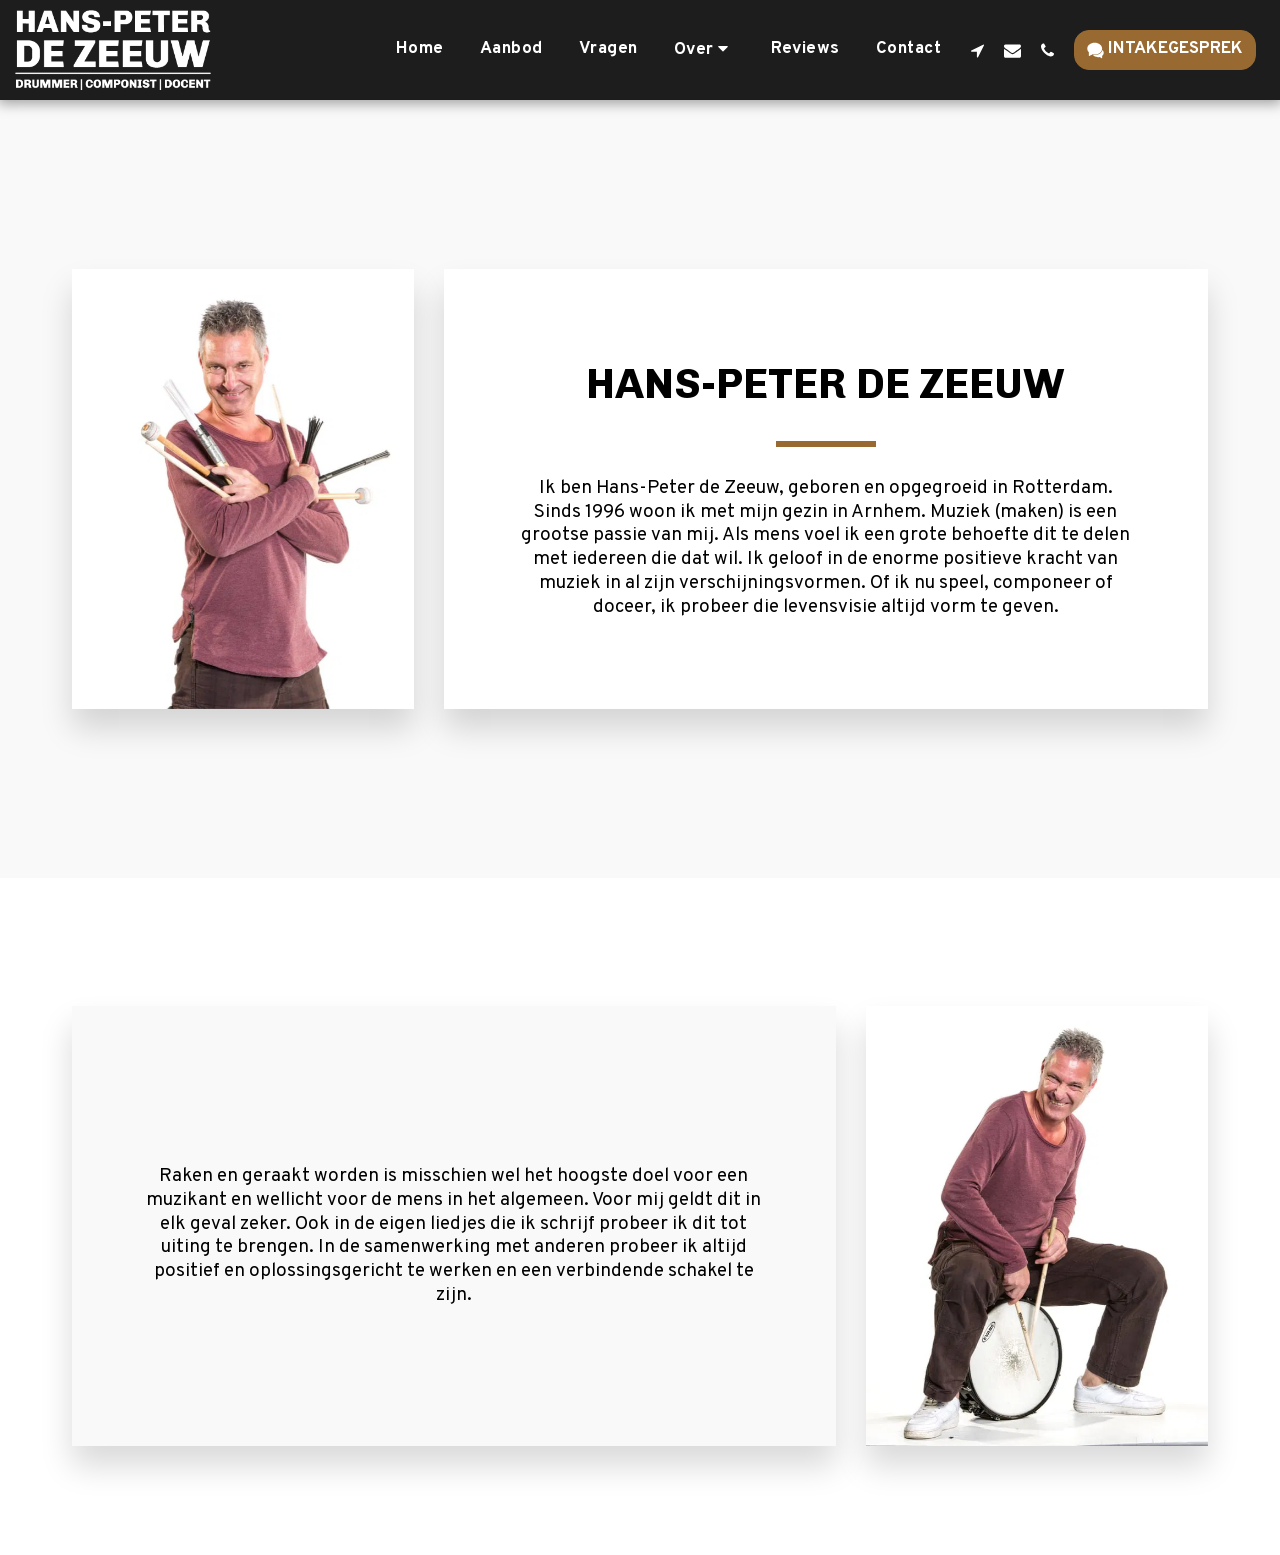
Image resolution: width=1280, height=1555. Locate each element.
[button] (705, 50)
